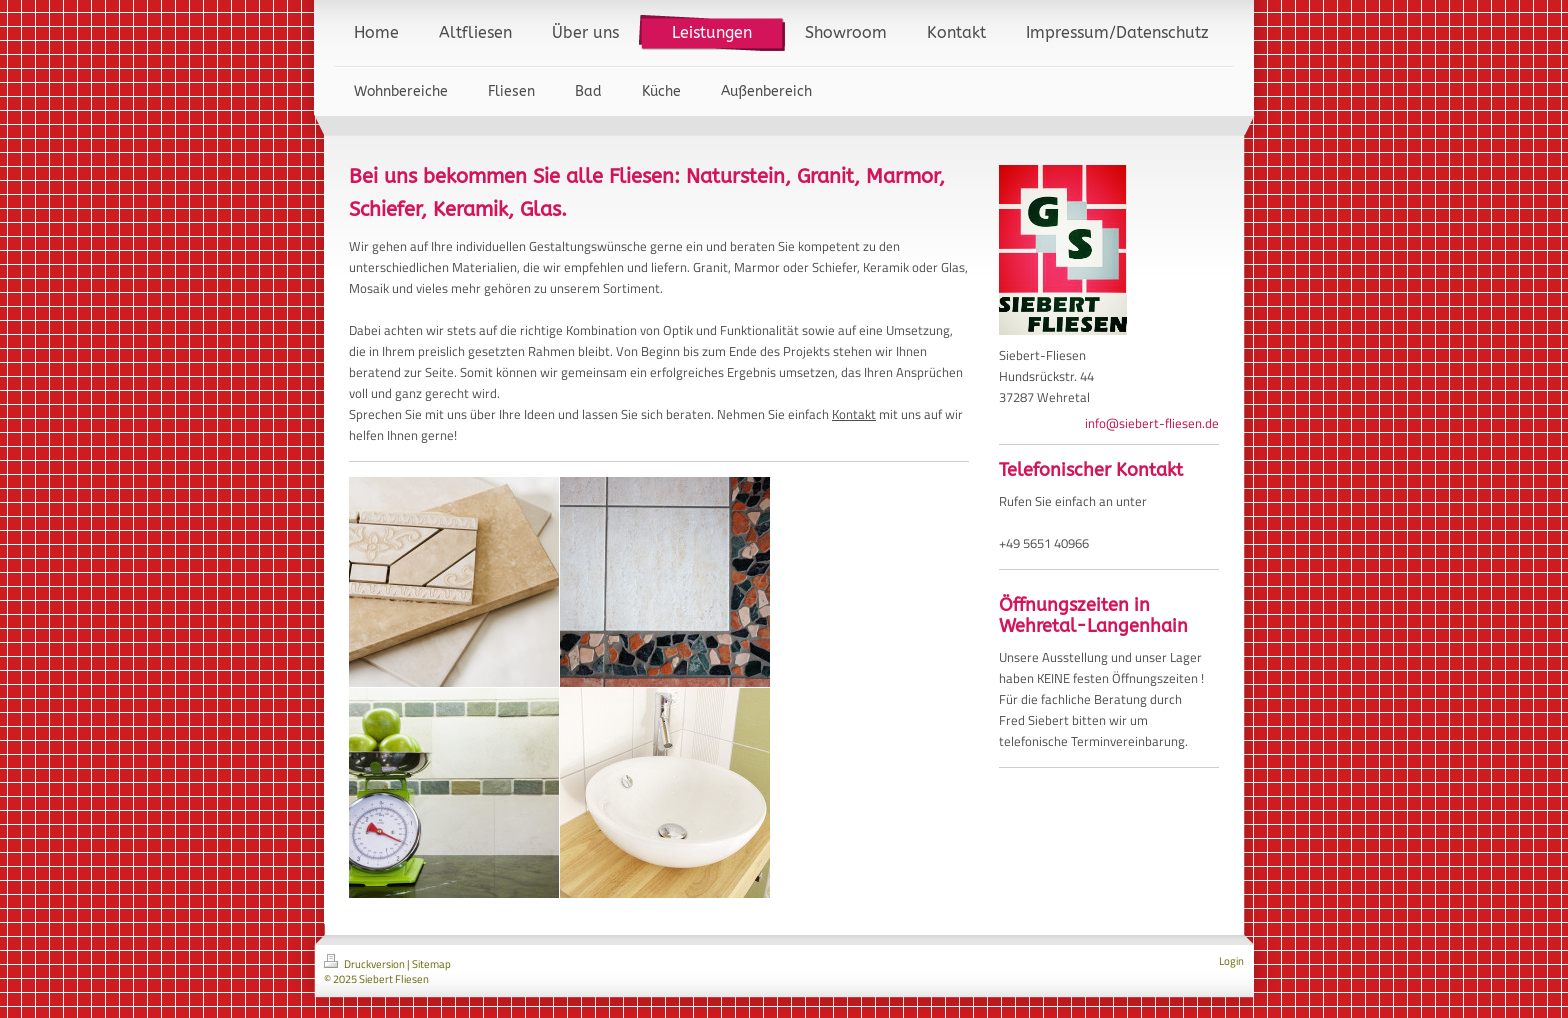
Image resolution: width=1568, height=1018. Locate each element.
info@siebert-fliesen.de (1152, 423)
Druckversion (365, 964)
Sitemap (431, 964)
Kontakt (854, 414)
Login (1231, 961)
